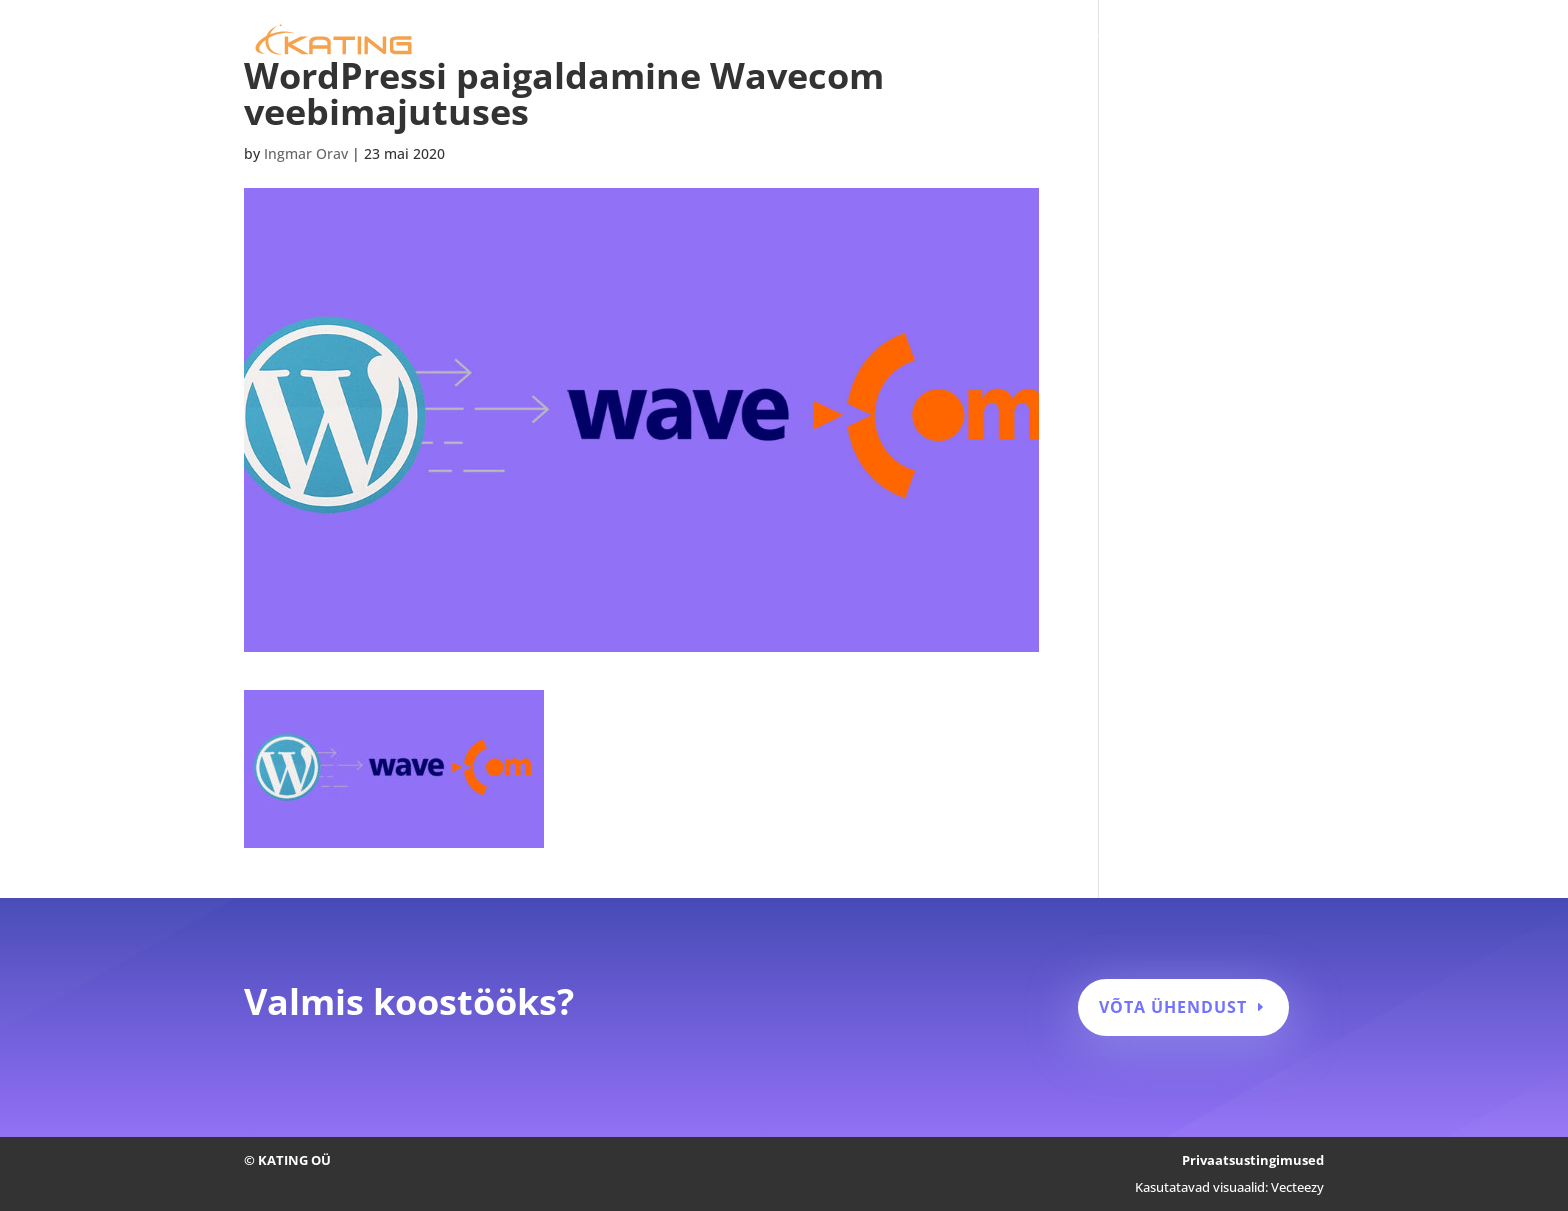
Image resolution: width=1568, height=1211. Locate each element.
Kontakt (1296, 41)
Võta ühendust (1173, 1007)
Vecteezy (1297, 1187)
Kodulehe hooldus (1008, 41)
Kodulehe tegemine (853, 41)
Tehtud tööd (1140, 41)
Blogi (1226, 41)
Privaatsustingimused (1253, 1160)
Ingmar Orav (306, 153)
